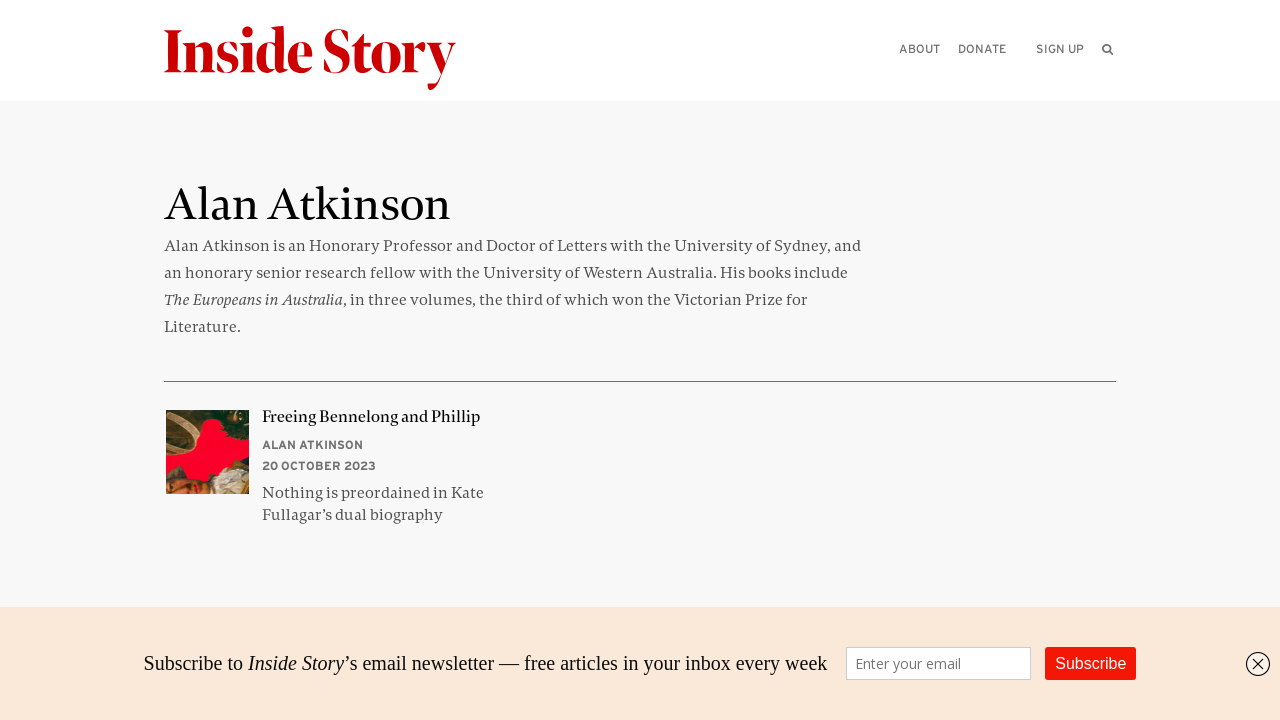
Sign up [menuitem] (1060, 48)
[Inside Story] (324, 58)
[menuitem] (1107, 49)
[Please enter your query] (1004, 76)
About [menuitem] (919, 48)
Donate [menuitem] (982, 48)
